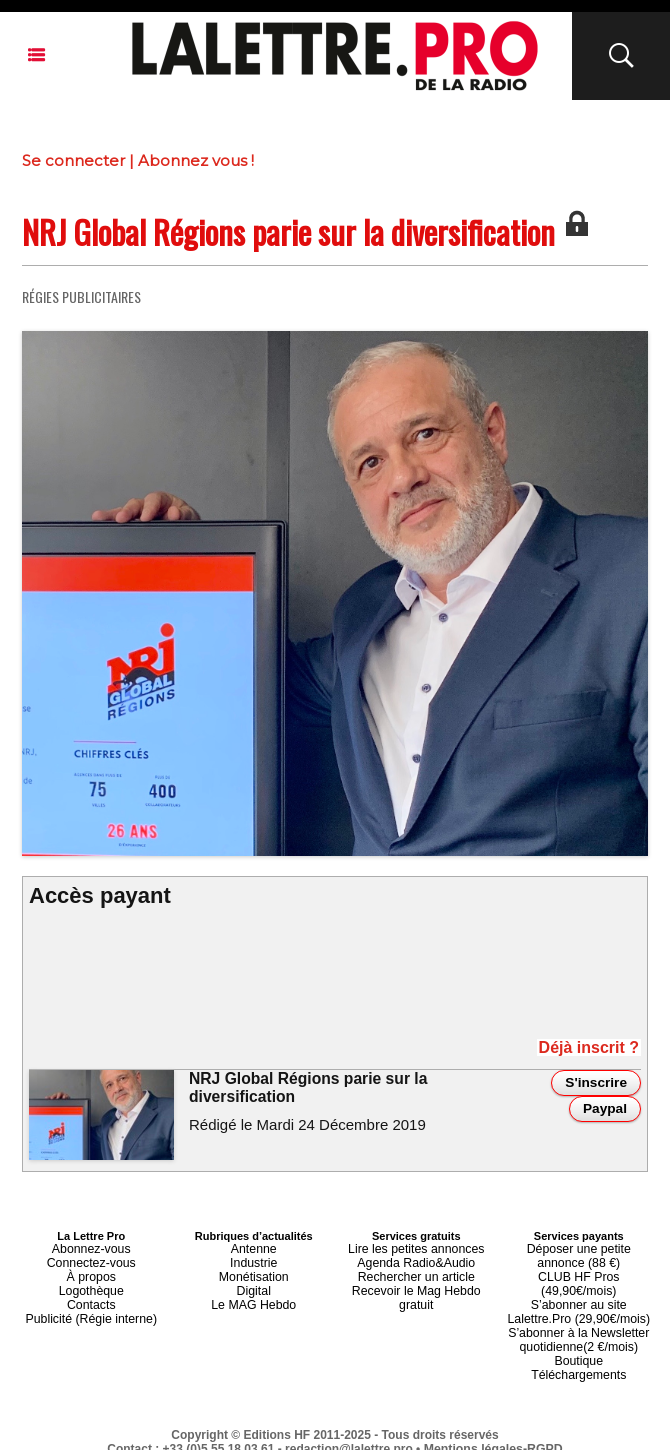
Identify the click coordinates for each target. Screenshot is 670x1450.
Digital (253, 1284)
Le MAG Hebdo (254, 1296)
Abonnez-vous (91, 1248)
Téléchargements (578, 1344)
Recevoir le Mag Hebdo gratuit (416, 1284)
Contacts (91, 1296)
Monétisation (254, 1272)
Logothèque (91, 1284)
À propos (91, 1272)
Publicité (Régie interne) (91, 1308)
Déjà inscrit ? (601, 1049)
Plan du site (286, 1431)
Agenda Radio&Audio (416, 1260)
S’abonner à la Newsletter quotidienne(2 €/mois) (579, 1314)
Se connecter (73, 160)
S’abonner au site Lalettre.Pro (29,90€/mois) (579, 1290)
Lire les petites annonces (416, 1248)
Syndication (383, 1431)
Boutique (578, 1332)
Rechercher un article (416, 1272)
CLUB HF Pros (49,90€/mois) (578, 1272)
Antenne (253, 1248)
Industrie (254, 1260)
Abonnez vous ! (196, 160)
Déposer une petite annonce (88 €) (579, 1254)
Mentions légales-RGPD (493, 1417)
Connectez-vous (92, 1260)
